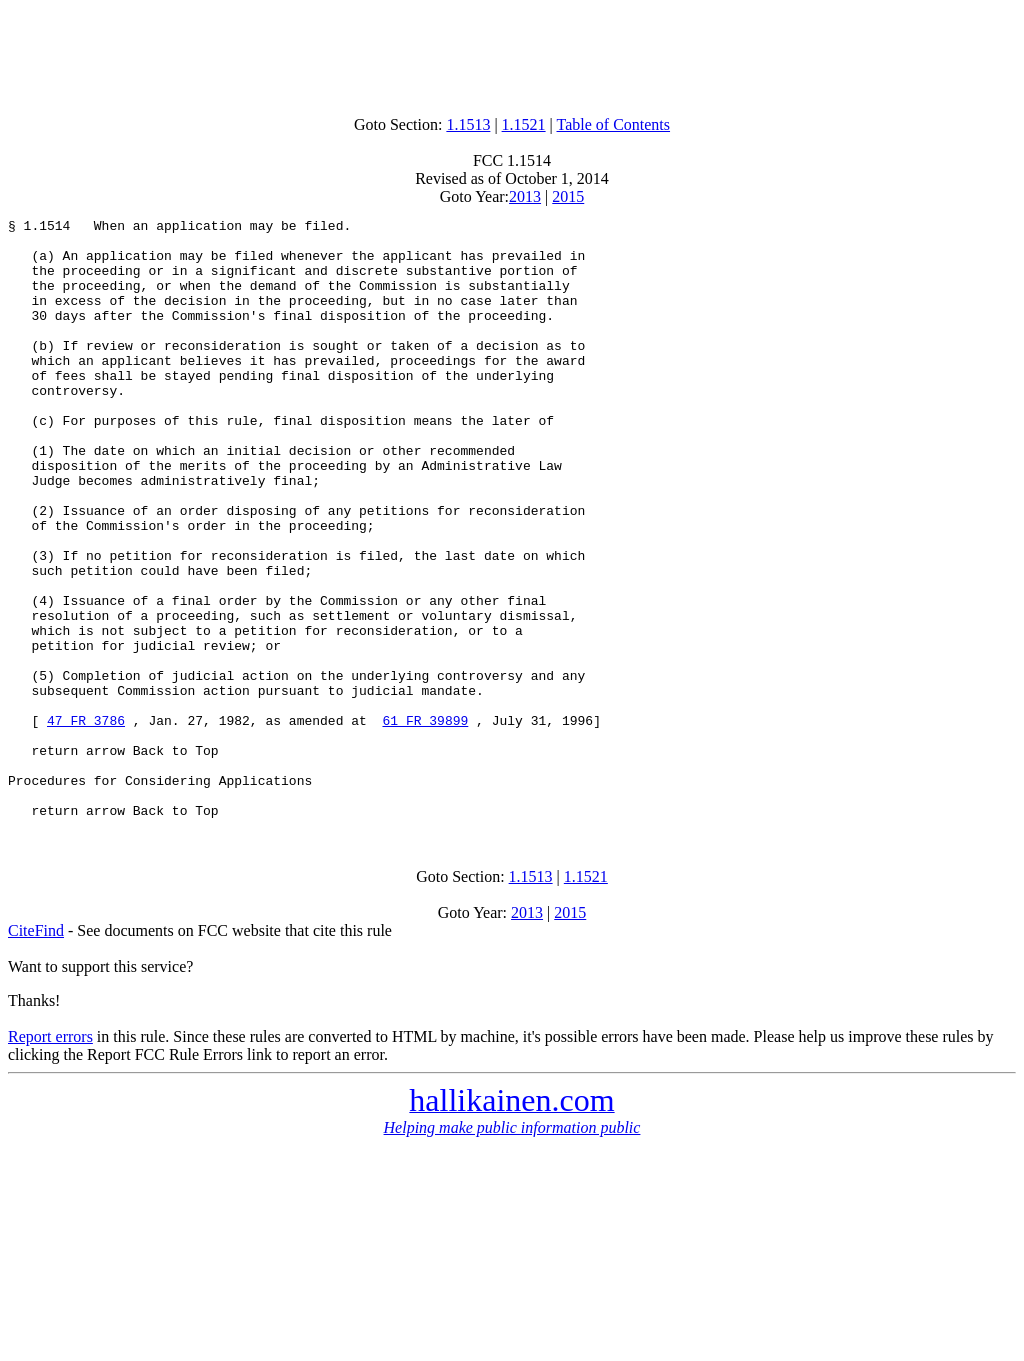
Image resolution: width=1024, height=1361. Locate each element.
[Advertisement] (512, 53)
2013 (525, 196)
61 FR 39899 (425, 822)
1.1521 (524, 124)
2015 (568, 196)
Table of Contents (614, 124)
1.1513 (468, 124)
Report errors (50, 1156)
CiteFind (36, 1050)
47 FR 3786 (86, 822)
